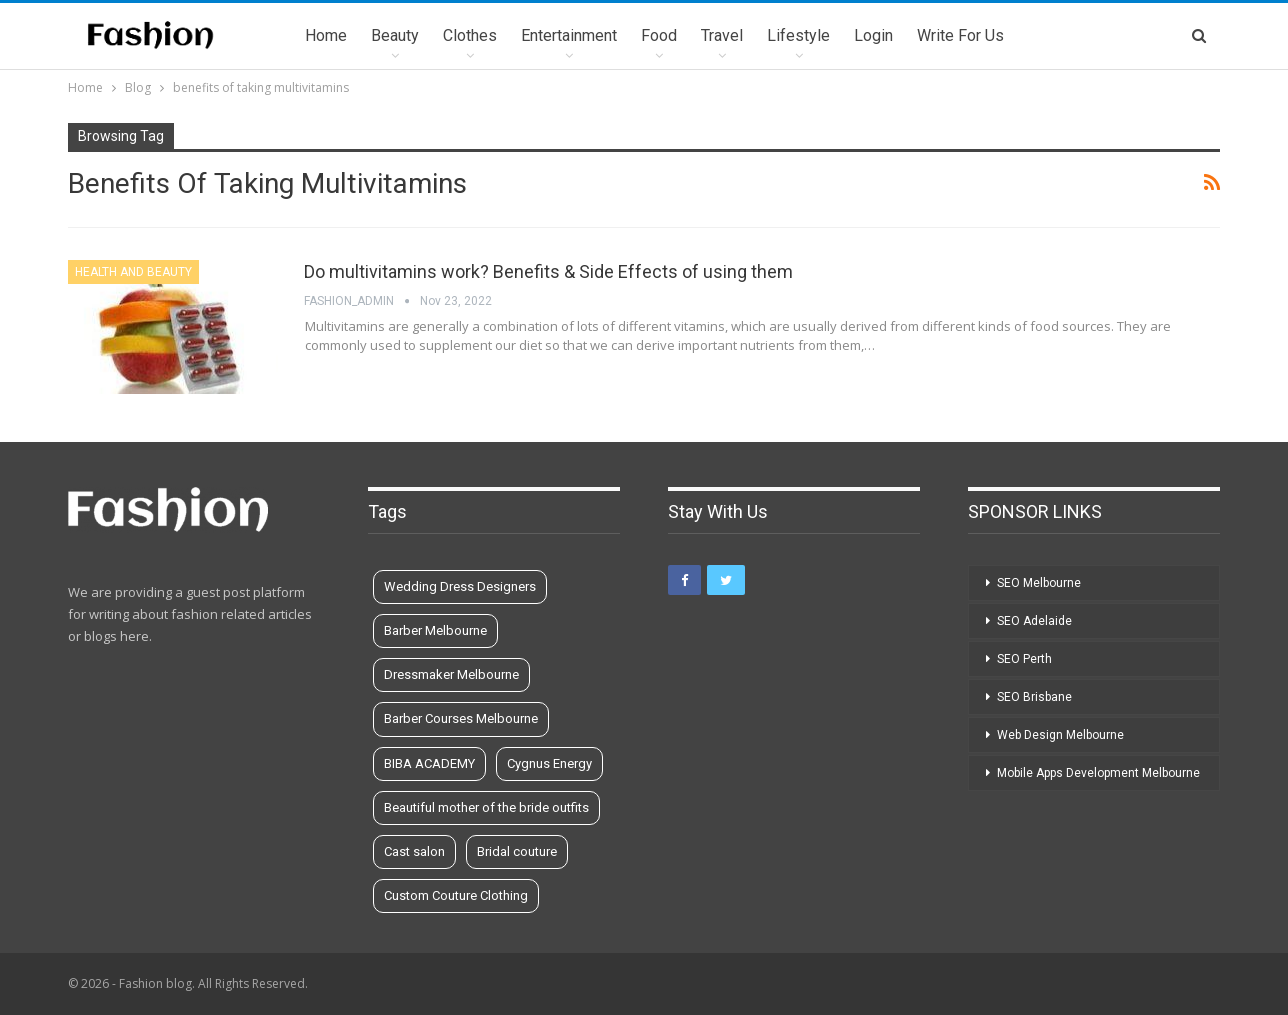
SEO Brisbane (1034, 697)
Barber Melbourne (435, 630)
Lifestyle (798, 35)
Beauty (395, 35)
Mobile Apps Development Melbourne (1098, 773)
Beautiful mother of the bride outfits (486, 807)
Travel (722, 35)
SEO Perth (1024, 659)
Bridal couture (517, 851)
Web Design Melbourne (1060, 735)
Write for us (960, 35)
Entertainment (569, 35)
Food (659, 35)
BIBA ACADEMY (429, 763)
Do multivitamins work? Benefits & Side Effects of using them (548, 271)
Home (326, 35)
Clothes (470, 35)
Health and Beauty (133, 272)
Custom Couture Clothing (456, 895)
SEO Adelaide (1034, 621)
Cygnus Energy (549, 763)
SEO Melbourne (1039, 583)
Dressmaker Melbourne (451, 674)
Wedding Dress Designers (460, 586)
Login (873, 35)
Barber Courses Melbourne (461, 718)
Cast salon (414, 851)
